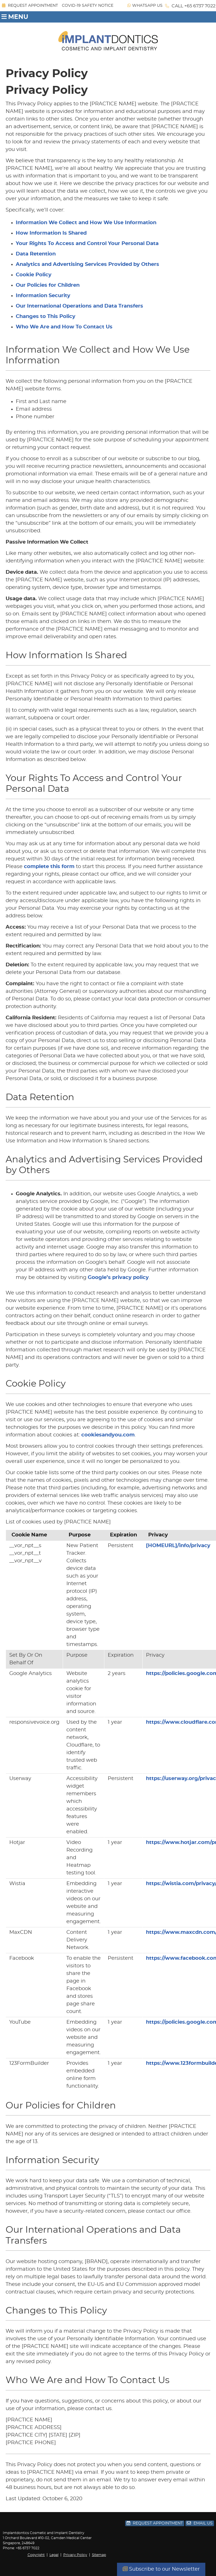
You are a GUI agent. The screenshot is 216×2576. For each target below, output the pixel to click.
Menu (14, 17)
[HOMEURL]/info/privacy (178, 1545)
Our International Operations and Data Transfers (79, 306)
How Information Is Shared (51, 233)
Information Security (43, 295)
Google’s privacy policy (118, 1277)
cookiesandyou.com (108, 1435)
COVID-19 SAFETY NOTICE (87, 6)
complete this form (49, 866)
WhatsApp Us (145, 5)
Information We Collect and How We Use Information (86, 222)
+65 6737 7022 (199, 6)
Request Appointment (30, 5)
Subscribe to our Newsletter (161, 2569)
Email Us (200, 2523)
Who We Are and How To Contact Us (64, 327)
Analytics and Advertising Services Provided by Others (87, 264)
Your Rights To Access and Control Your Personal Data (87, 243)
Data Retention (36, 254)
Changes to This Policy (45, 316)
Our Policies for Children (48, 285)
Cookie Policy (33, 274)
